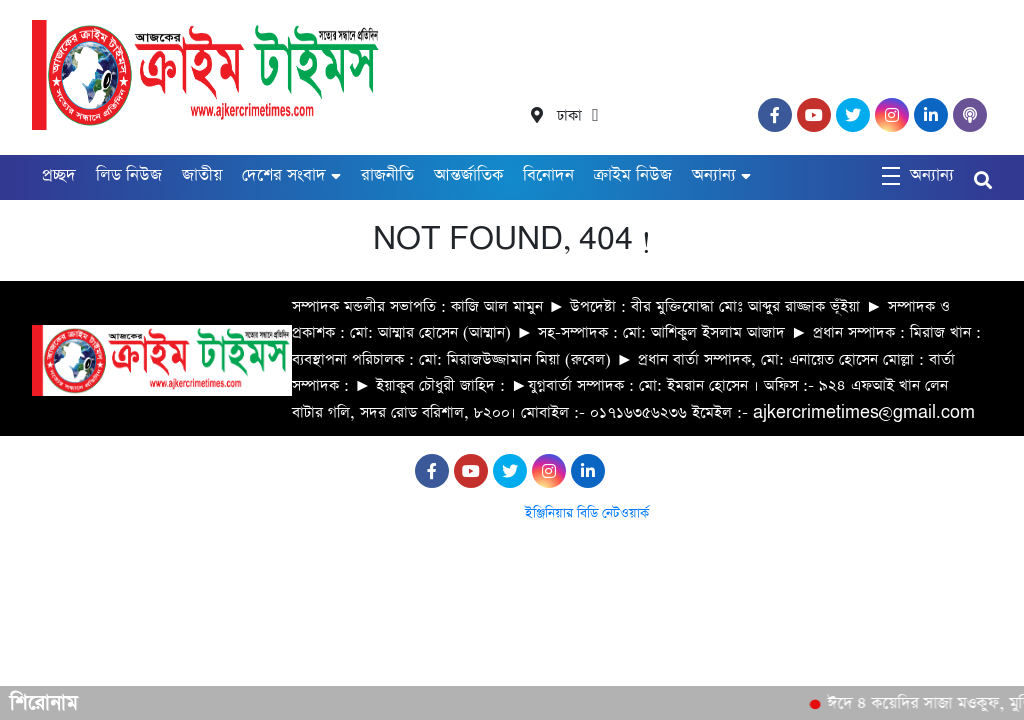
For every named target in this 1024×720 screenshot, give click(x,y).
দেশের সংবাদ (284, 175)
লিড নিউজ (129, 175)
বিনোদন (548, 175)
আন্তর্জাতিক (468, 175)
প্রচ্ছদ (59, 175)
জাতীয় (202, 175)
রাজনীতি (387, 175)
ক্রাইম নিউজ (633, 175)
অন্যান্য (714, 175)
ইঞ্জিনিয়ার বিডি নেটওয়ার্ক (587, 513)
